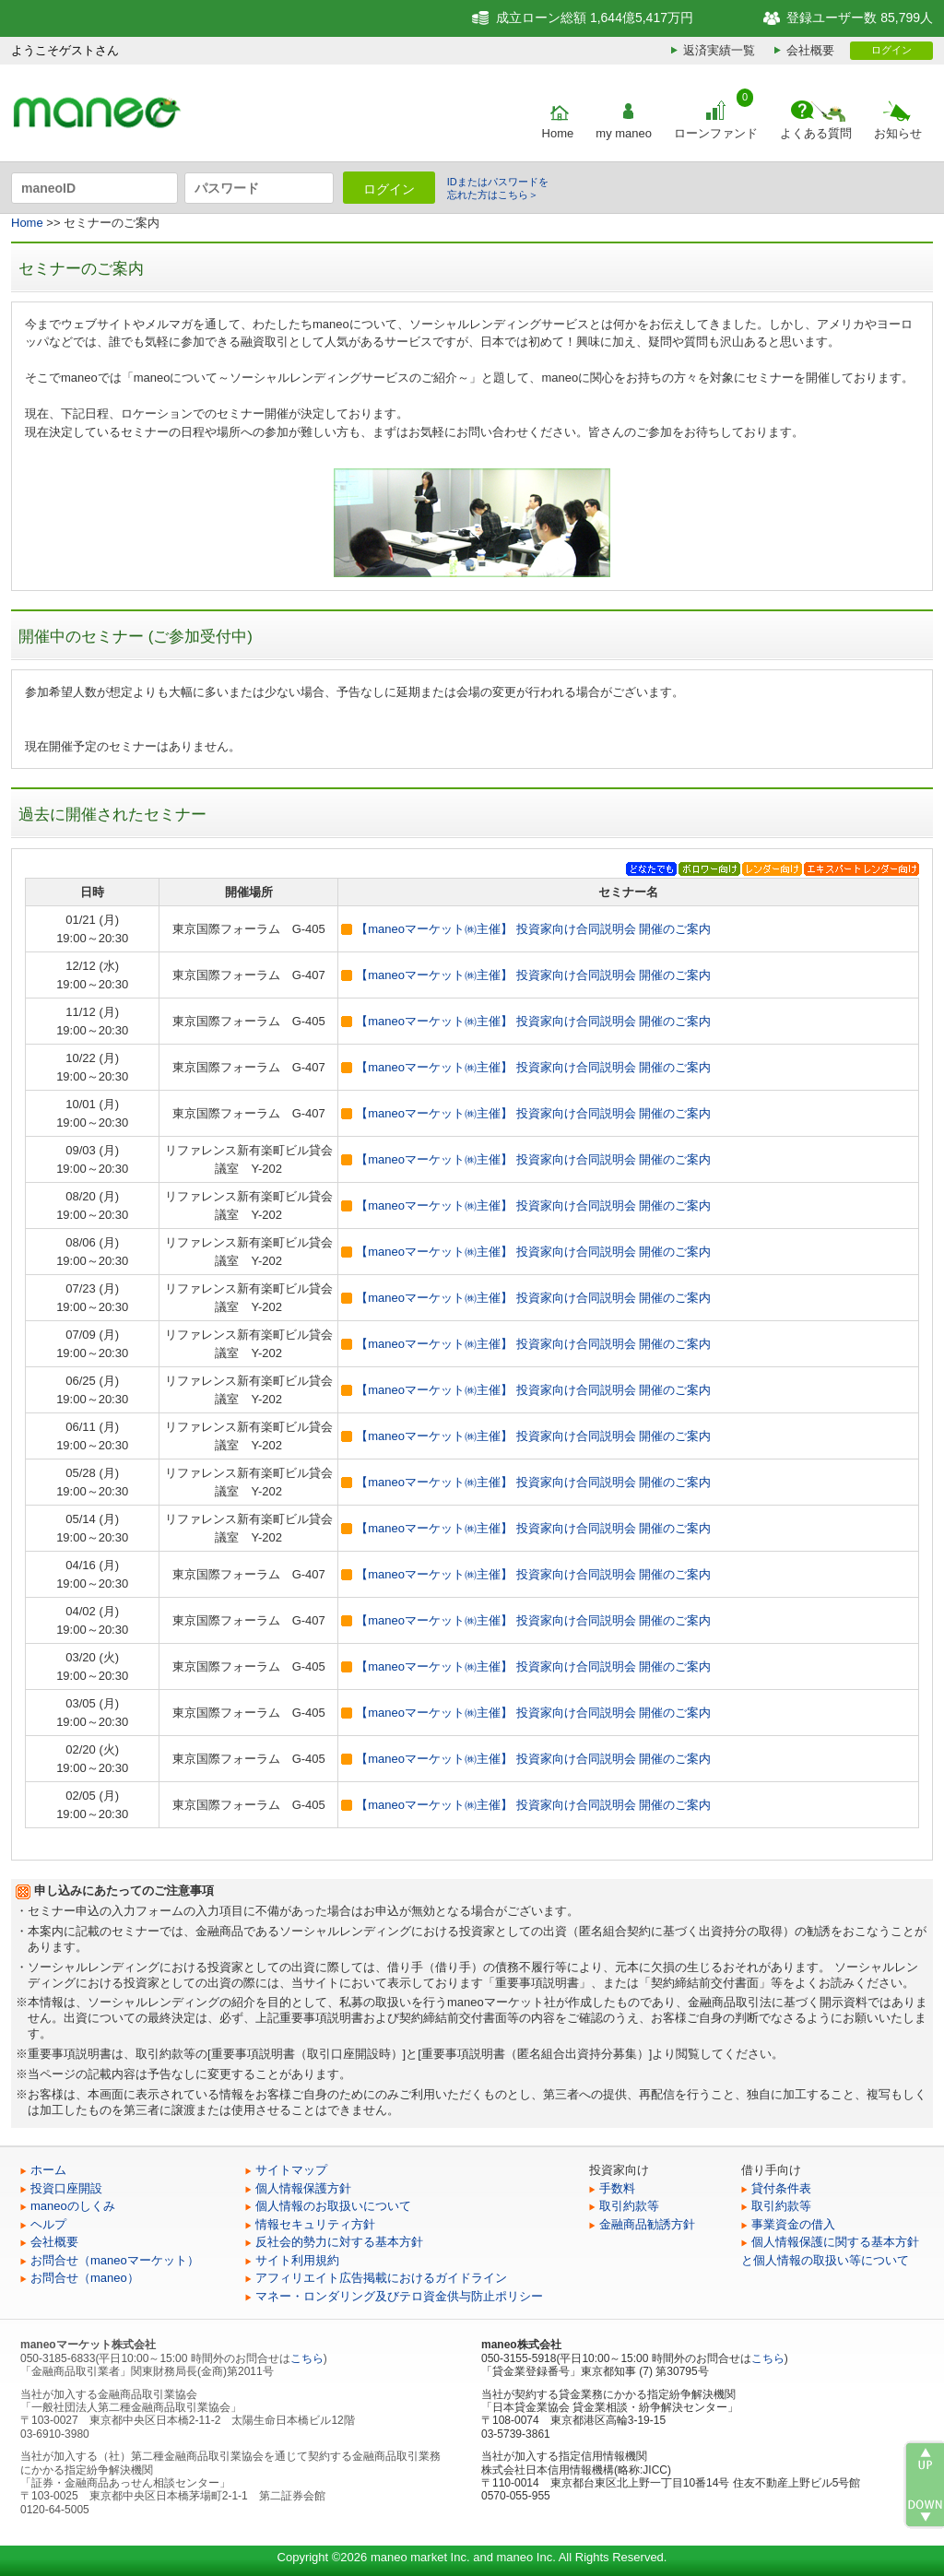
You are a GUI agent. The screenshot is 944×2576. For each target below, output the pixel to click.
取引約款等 (629, 2206)
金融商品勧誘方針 (647, 2224)
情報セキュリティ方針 (315, 2224)
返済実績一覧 (719, 50)
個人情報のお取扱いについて (333, 2206)
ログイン (891, 49)
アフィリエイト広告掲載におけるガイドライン (381, 2278)
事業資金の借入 (793, 2224)
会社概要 (810, 50)
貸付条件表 (781, 2188)
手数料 (617, 2188)
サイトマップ (291, 2170)
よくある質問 (816, 133)
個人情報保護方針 (303, 2188)
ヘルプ (48, 2224)
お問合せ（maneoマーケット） (114, 2260)
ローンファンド (716, 133)
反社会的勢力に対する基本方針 (339, 2242)
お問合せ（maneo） (84, 2278)
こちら (307, 2358)
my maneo (624, 133)
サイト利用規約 (297, 2260)
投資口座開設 (66, 2188)
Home (558, 133)
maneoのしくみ (72, 2206)
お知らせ (898, 133)
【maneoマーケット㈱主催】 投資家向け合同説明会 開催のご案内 (533, 929)
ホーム (48, 2170)
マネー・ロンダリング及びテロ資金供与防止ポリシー (399, 2296)
